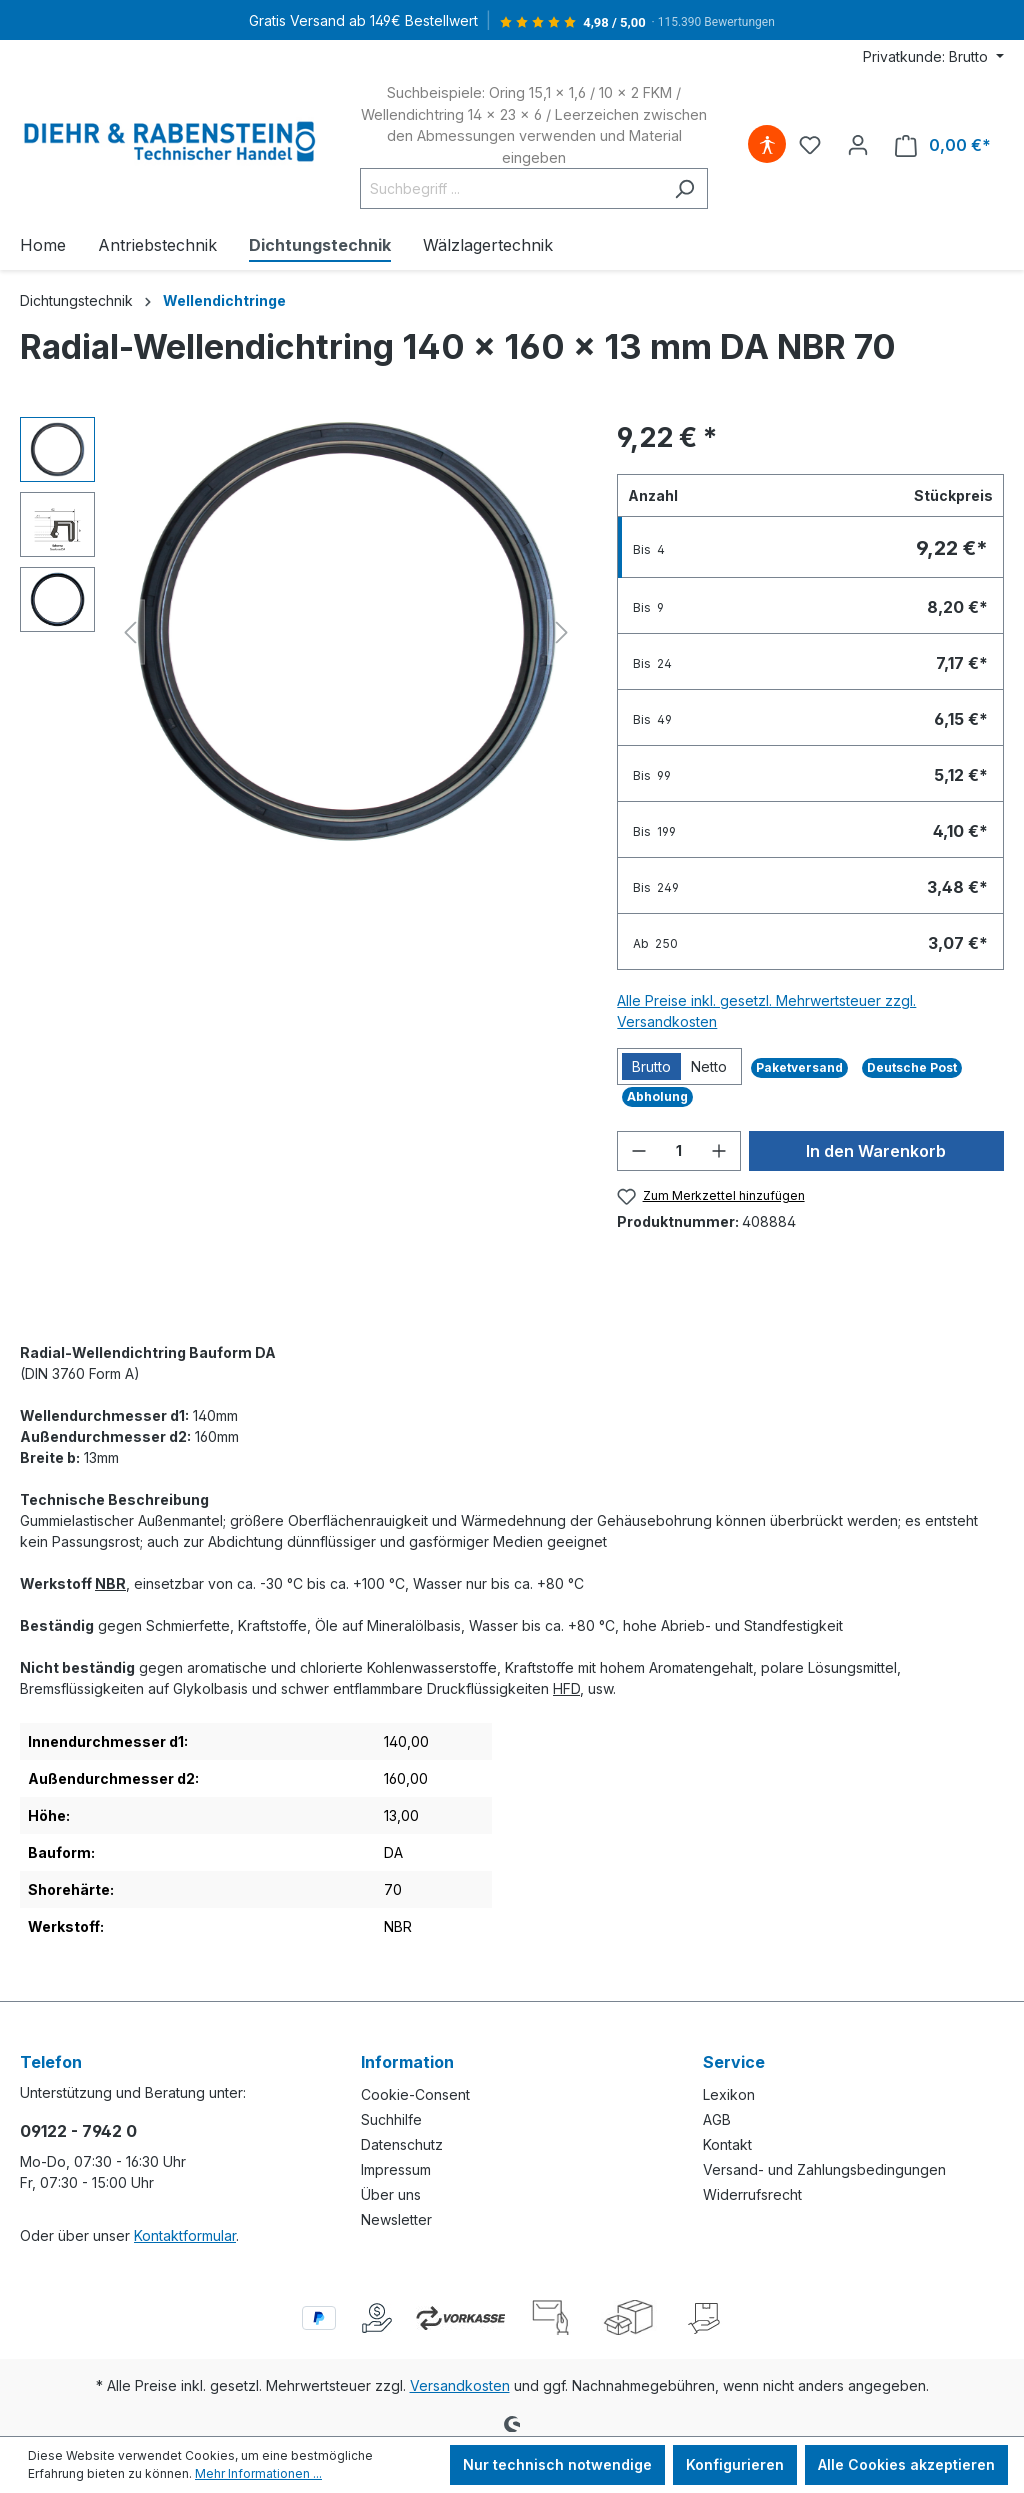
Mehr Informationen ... (258, 2473)
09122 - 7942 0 (78, 2131)
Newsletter (396, 2219)
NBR (110, 1583)
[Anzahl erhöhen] (719, 1151)
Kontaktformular (185, 2235)
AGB (717, 2119)
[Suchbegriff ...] (511, 188)
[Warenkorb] (943, 145)
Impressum (396, 2169)
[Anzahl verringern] (639, 1151)
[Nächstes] (562, 632)
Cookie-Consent (415, 2094)
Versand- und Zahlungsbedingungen (824, 2169)
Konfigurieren (735, 2464)
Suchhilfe (391, 2119)
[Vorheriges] (130, 632)
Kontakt (727, 2144)
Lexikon (729, 2094)
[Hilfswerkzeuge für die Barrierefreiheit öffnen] (767, 145)
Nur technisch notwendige (557, 2464)
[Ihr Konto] (858, 145)
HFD (566, 1688)
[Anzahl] (679, 1151)
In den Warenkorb (876, 1151)
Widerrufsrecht (752, 2194)
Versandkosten (460, 2385)
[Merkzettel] (810, 145)
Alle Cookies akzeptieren (906, 2464)
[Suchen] (684, 188)
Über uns (391, 2194)
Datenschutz (402, 2144)
